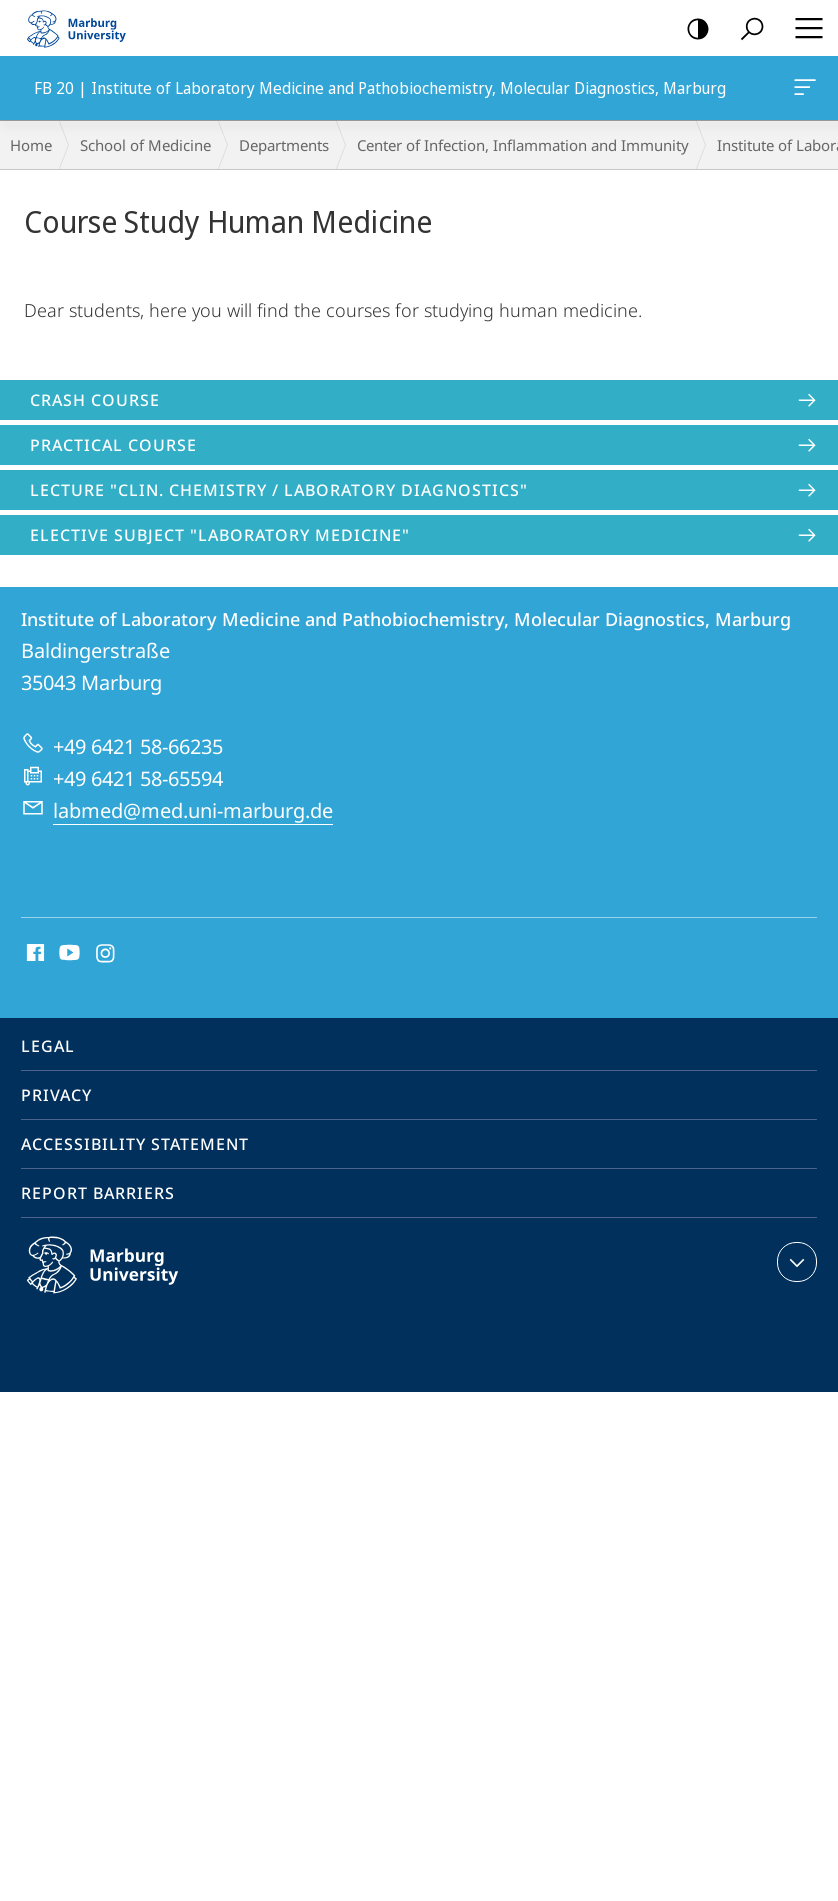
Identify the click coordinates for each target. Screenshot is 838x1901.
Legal (48, 1046)
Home (31, 145)
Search (745, 29)
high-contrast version (691, 29)
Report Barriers (98, 1193)
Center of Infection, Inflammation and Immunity (523, 145)
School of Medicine (145, 145)
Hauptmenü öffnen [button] (803, 28)
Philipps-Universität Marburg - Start (85, 28)
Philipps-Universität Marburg (124, 1281)
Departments (284, 145)
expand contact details (794, 1262)
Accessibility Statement (135, 1144)
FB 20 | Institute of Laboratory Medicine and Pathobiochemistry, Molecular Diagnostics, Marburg (803, 91)
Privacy (56, 1095)
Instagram (106, 954)
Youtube (67, 954)
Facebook (33, 954)
